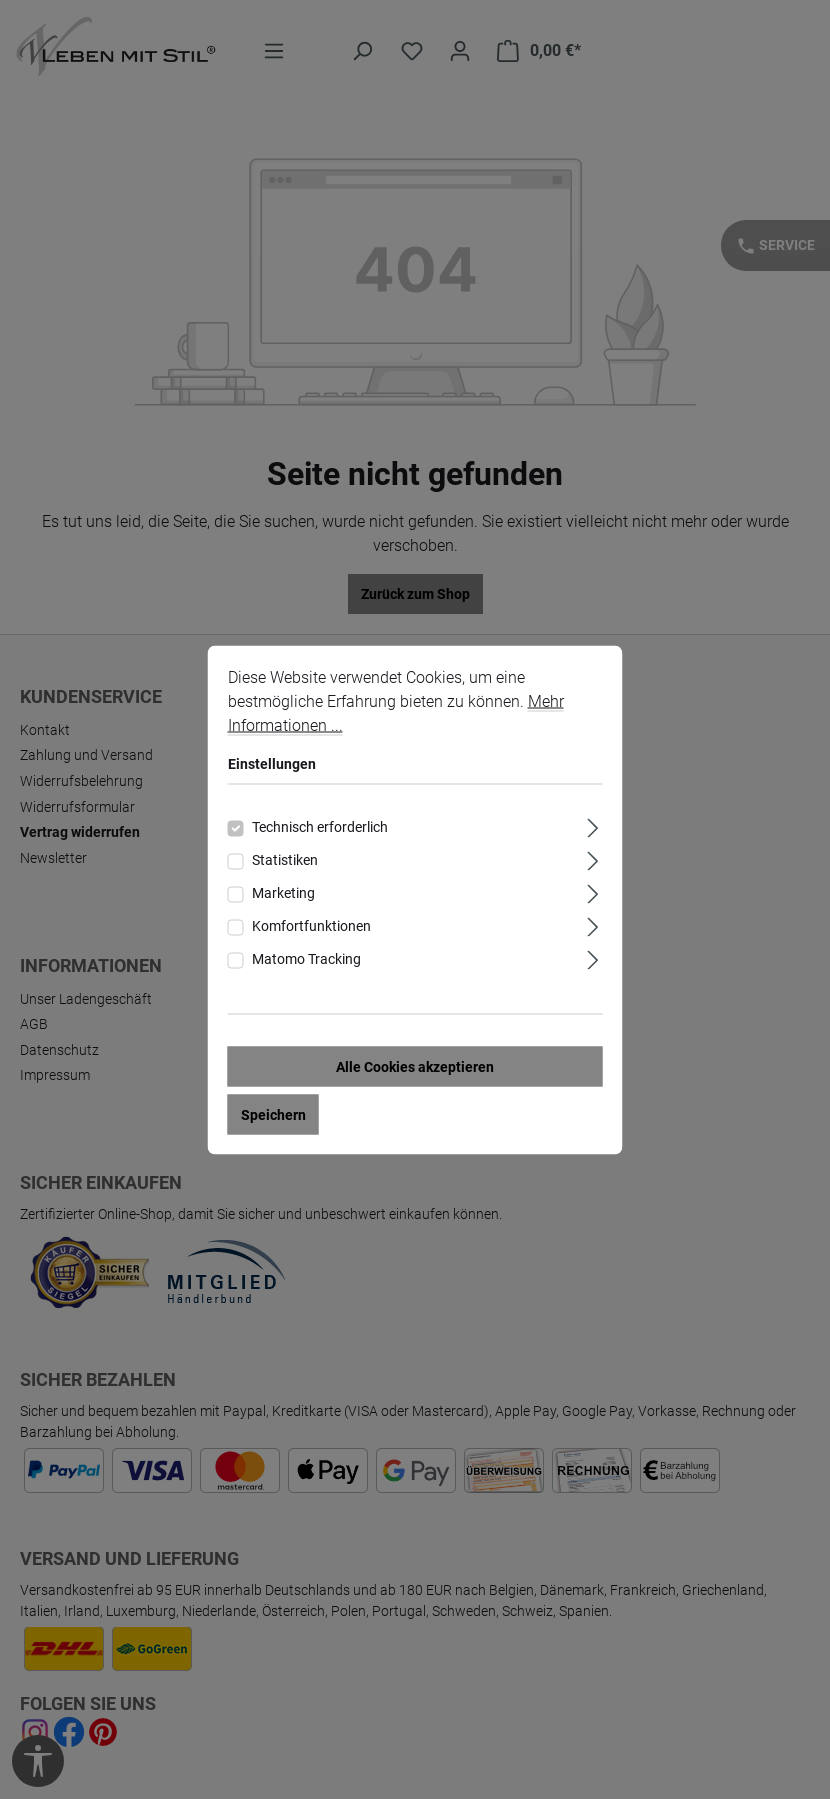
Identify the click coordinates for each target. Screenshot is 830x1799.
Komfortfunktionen (311, 930)
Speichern (273, 1119)
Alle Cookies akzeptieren (415, 1071)
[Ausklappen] (592, 829)
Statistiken (285, 864)
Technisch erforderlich (320, 831)
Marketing (283, 897)
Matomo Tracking (306, 963)
